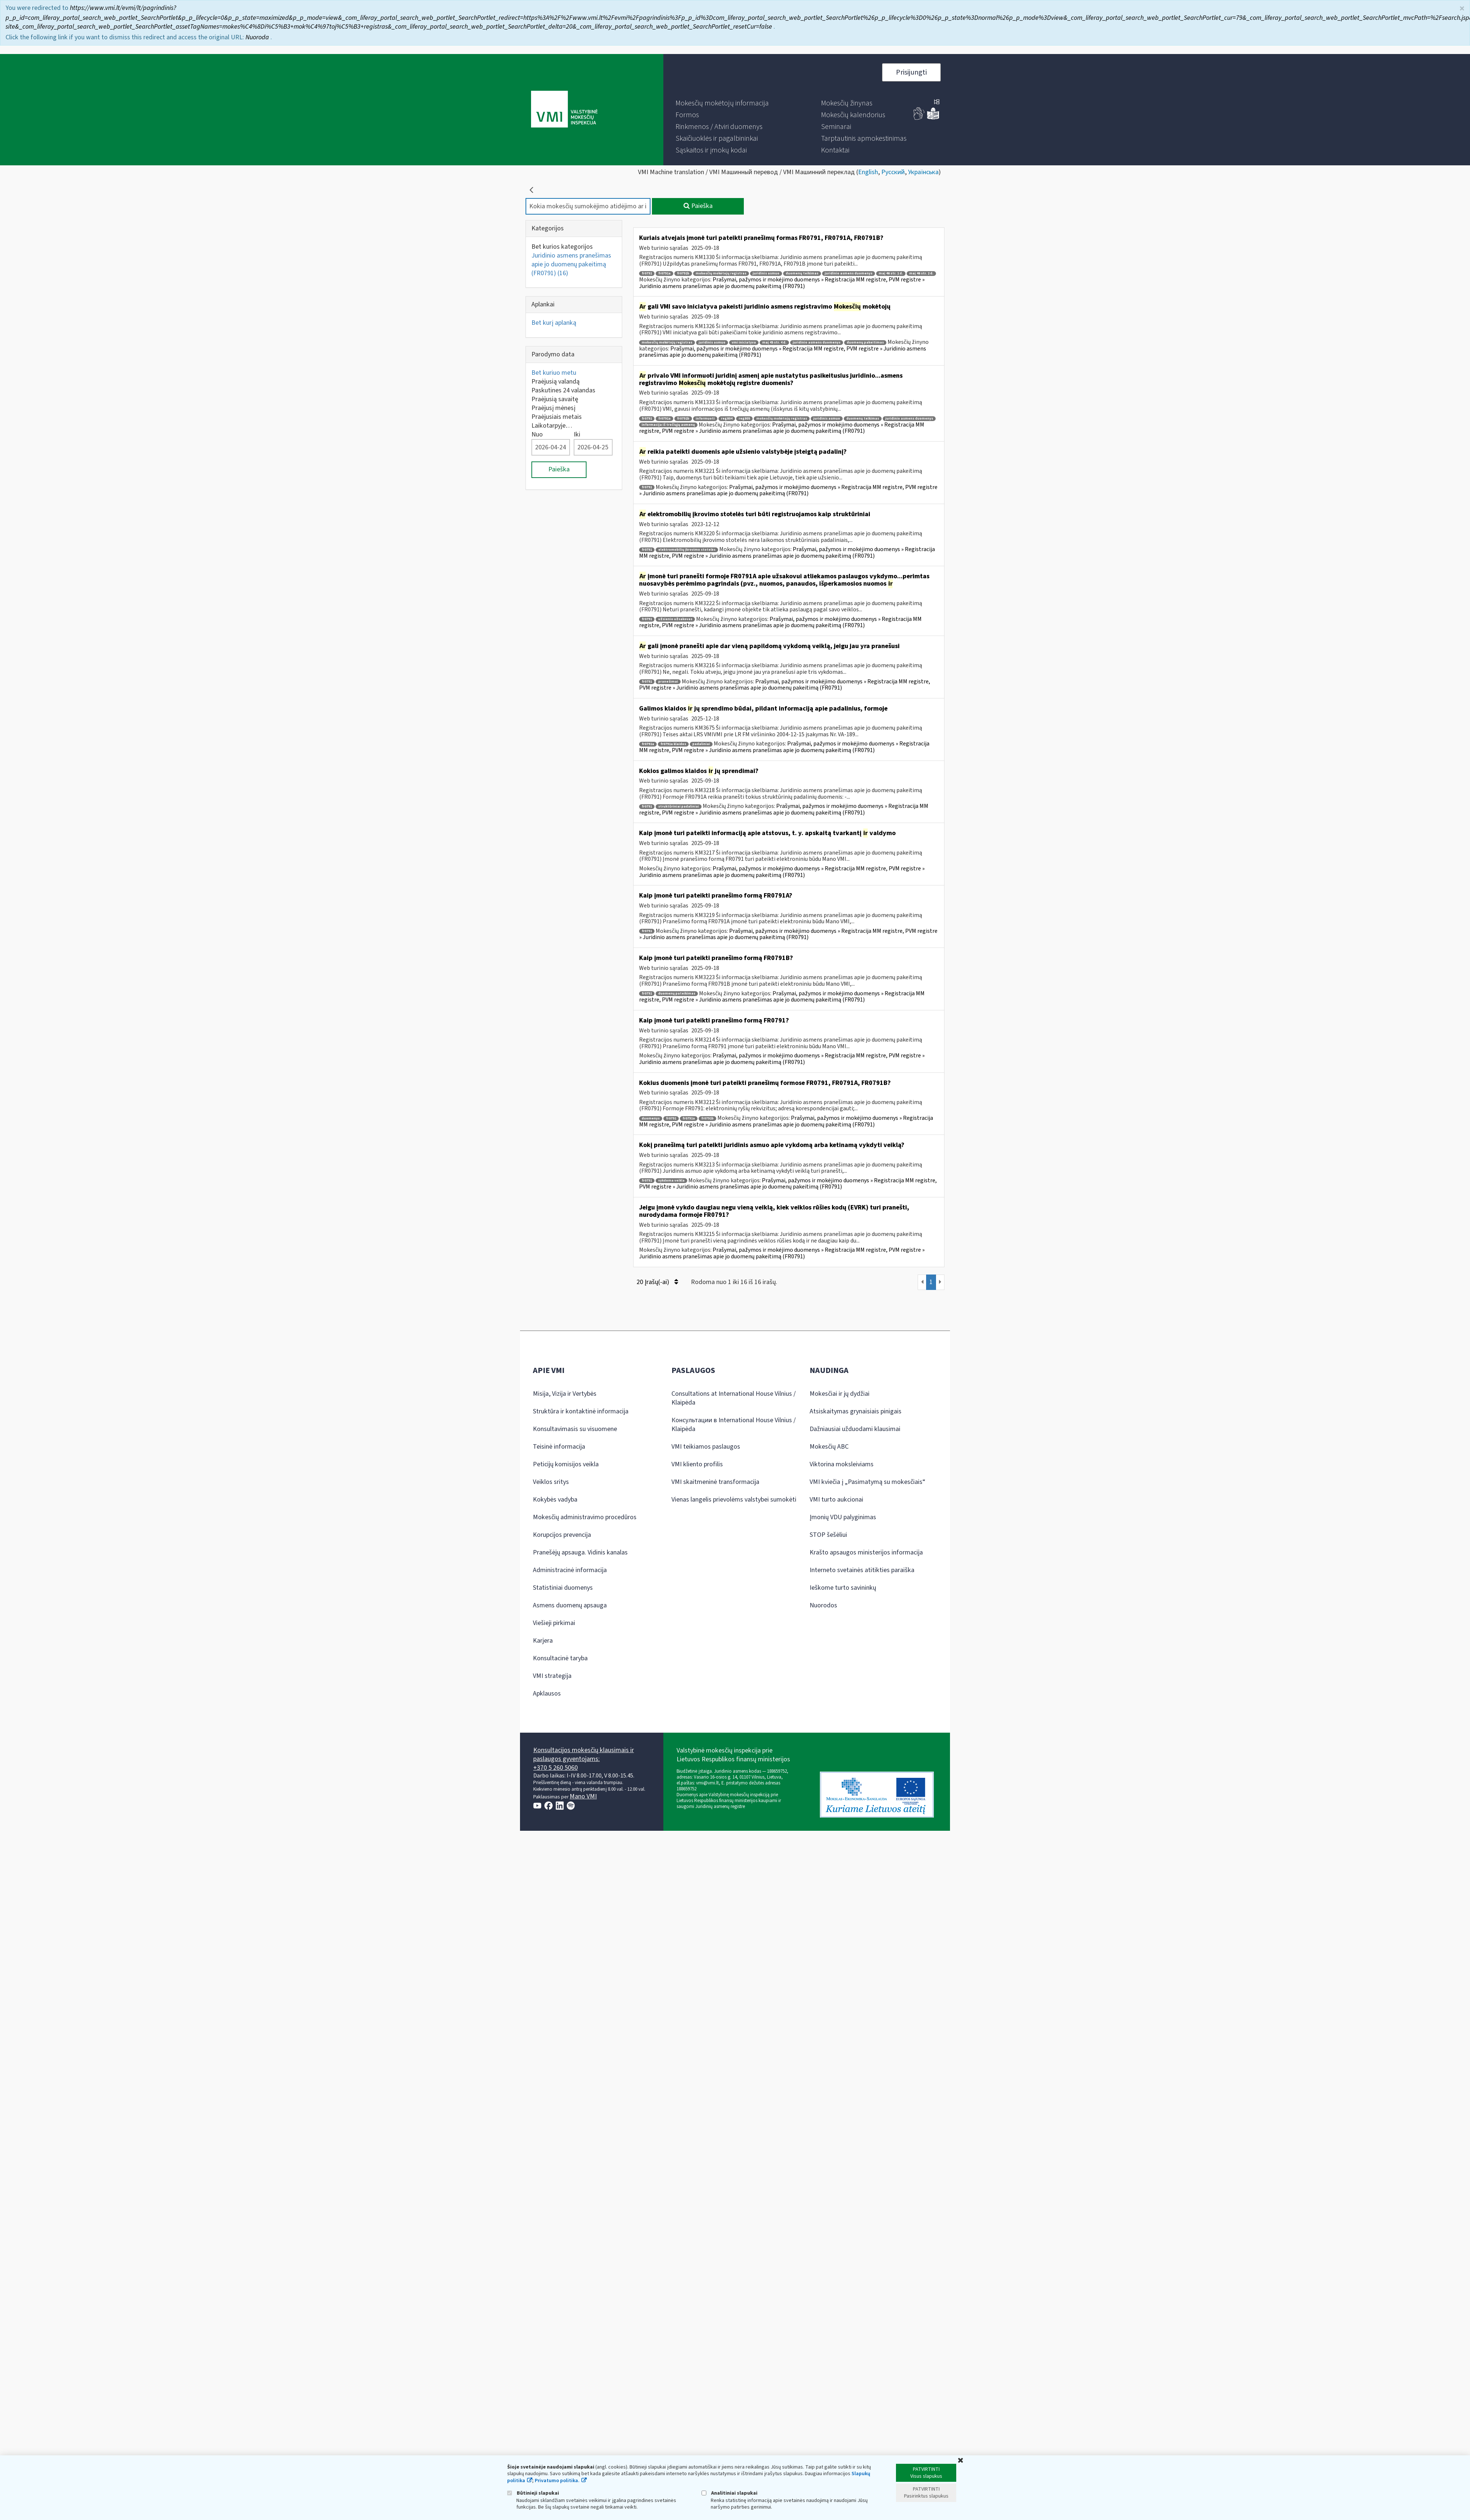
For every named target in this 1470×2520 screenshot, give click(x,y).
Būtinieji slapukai (533, 2493)
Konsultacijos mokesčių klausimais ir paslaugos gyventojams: (583, 1755)
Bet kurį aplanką (553, 322)
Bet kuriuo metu (553, 372)
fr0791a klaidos (673, 744)
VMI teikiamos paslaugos (705, 1446)
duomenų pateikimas (676, 993)
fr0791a (664, 273)
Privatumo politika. (557, 2480)
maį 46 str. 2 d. (921, 273)
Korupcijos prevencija (562, 1534)
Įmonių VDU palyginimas (843, 1517)
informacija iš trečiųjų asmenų (668, 425)
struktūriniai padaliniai (678, 806)
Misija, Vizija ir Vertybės (564, 1393)
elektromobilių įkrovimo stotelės (687, 549)
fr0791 (647, 273)
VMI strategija (552, 1675)
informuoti (705, 418)
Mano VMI (583, 1796)
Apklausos (547, 1693)
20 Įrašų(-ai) (657, 1282)
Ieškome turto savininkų (843, 1587)
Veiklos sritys (551, 1482)
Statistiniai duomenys (563, 1587)
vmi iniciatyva (744, 342)
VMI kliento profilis (697, 1464)
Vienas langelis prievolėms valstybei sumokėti (733, 1499)
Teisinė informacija (559, 1446)
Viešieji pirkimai (554, 1623)
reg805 (744, 418)
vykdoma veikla (671, 1180)
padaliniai (701, 744)
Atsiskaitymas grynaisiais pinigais (855, 1411)
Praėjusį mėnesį (553, 408)
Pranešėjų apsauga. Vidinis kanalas (580, 1552)
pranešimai (668, 681)
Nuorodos (823, 1605)
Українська (923, 172)
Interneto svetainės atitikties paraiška (862, 1570)
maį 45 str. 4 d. (774, 342)
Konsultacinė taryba (560, 1658)
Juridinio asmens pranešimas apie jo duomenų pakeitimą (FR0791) (571, 264)
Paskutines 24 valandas (563, 390)
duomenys (651, 1118)
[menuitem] (722, 103)
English (868, 172)
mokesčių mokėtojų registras (721, 273)
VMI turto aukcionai (836, 1499)
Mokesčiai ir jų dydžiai (840, 1393)
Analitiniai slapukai (729, 2493)
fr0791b (683, 273)
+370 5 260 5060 (555, 1767)
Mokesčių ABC (829, 1446)
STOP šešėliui (828, 1534)
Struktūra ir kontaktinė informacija (580, 1411)
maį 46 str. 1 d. (891, 273)
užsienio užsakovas (675, 619)
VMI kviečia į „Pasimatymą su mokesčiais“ (867, 1482)
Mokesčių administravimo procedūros (585, 1517)
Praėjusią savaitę (554, 399)
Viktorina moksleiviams (842, 1464)
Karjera (543, 1640)
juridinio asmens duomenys (848, 273)
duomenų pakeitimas (865, 342)
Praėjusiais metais (556, 416)
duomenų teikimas (802, 273)
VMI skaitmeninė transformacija (715, 1482)
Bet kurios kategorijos (562, 246)
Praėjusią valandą (555, 381)
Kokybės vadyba (555, 1499)
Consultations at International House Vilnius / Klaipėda (733, 1398)
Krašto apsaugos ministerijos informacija (866, 1552)
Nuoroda (257, 37)
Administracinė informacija (570, 1570)
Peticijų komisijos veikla (566, 1464)
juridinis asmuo (766, 273)
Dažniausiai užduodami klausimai (855, 1429)
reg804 (726, 418)
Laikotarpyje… (551, 425)
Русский (893, 172)
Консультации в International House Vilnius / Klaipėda (733, 1425)
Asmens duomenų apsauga (570, 1605)
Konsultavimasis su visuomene (575, 1429)
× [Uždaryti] (1461, 9)
